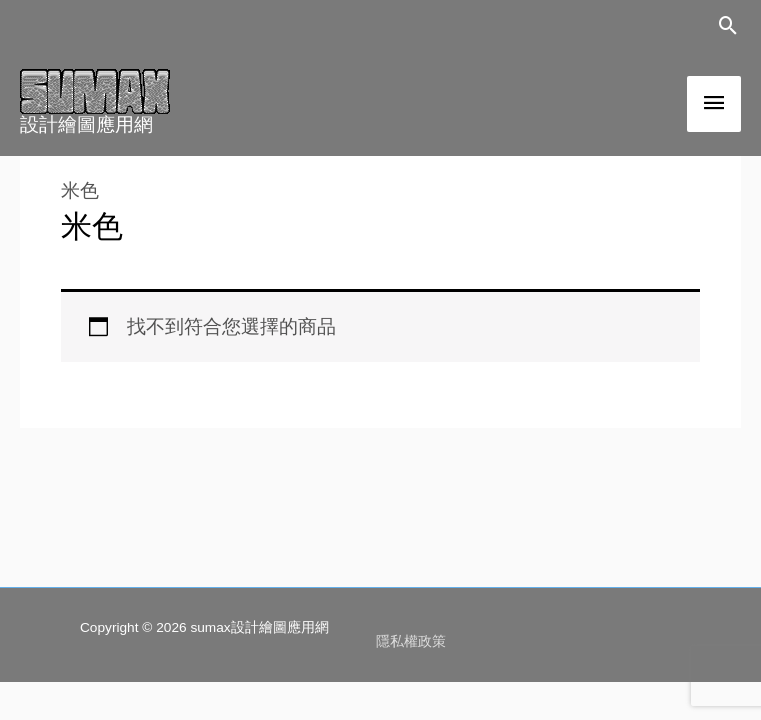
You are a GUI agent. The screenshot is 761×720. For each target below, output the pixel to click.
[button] (728, 25)
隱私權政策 (411, 641)
